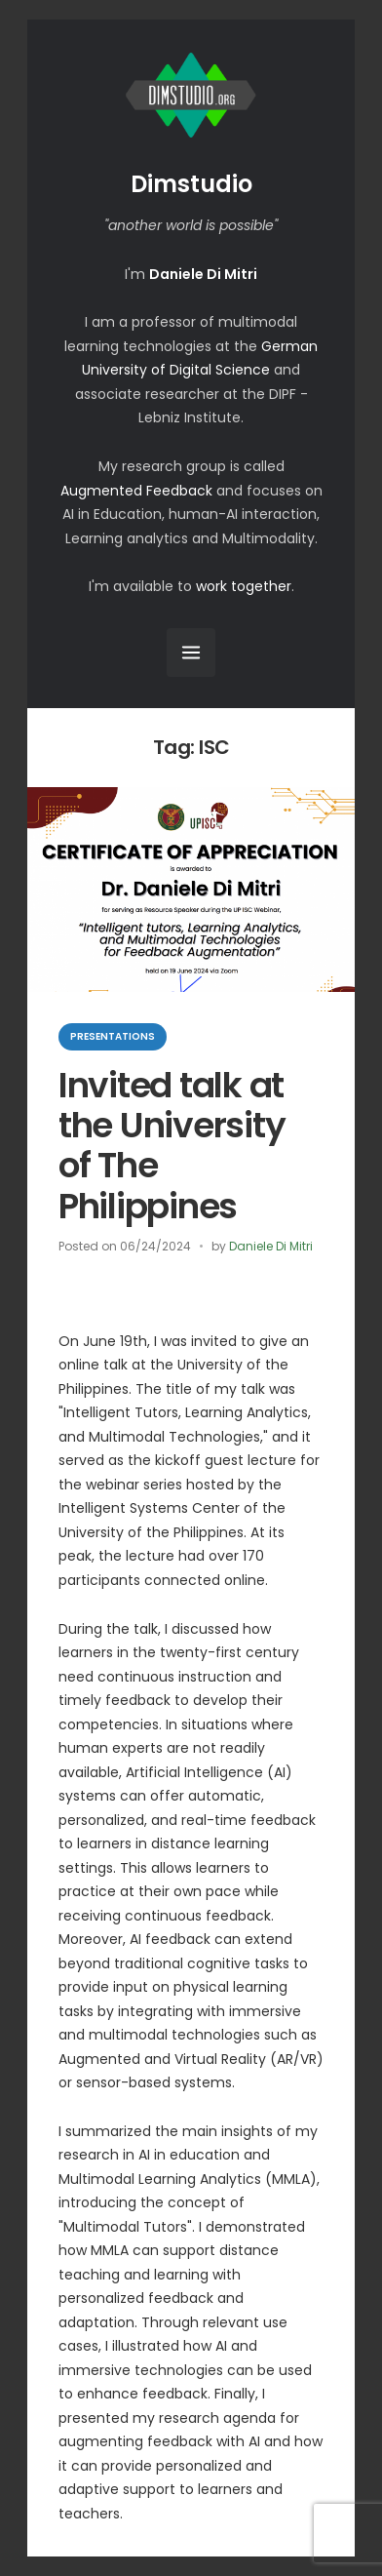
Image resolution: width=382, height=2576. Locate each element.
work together (243, 586)
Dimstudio (191, 184)
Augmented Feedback (136, 490)
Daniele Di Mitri (271, 1246)
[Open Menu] (191, 652)
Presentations (112, 1036)
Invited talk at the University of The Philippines (171, 1145)
